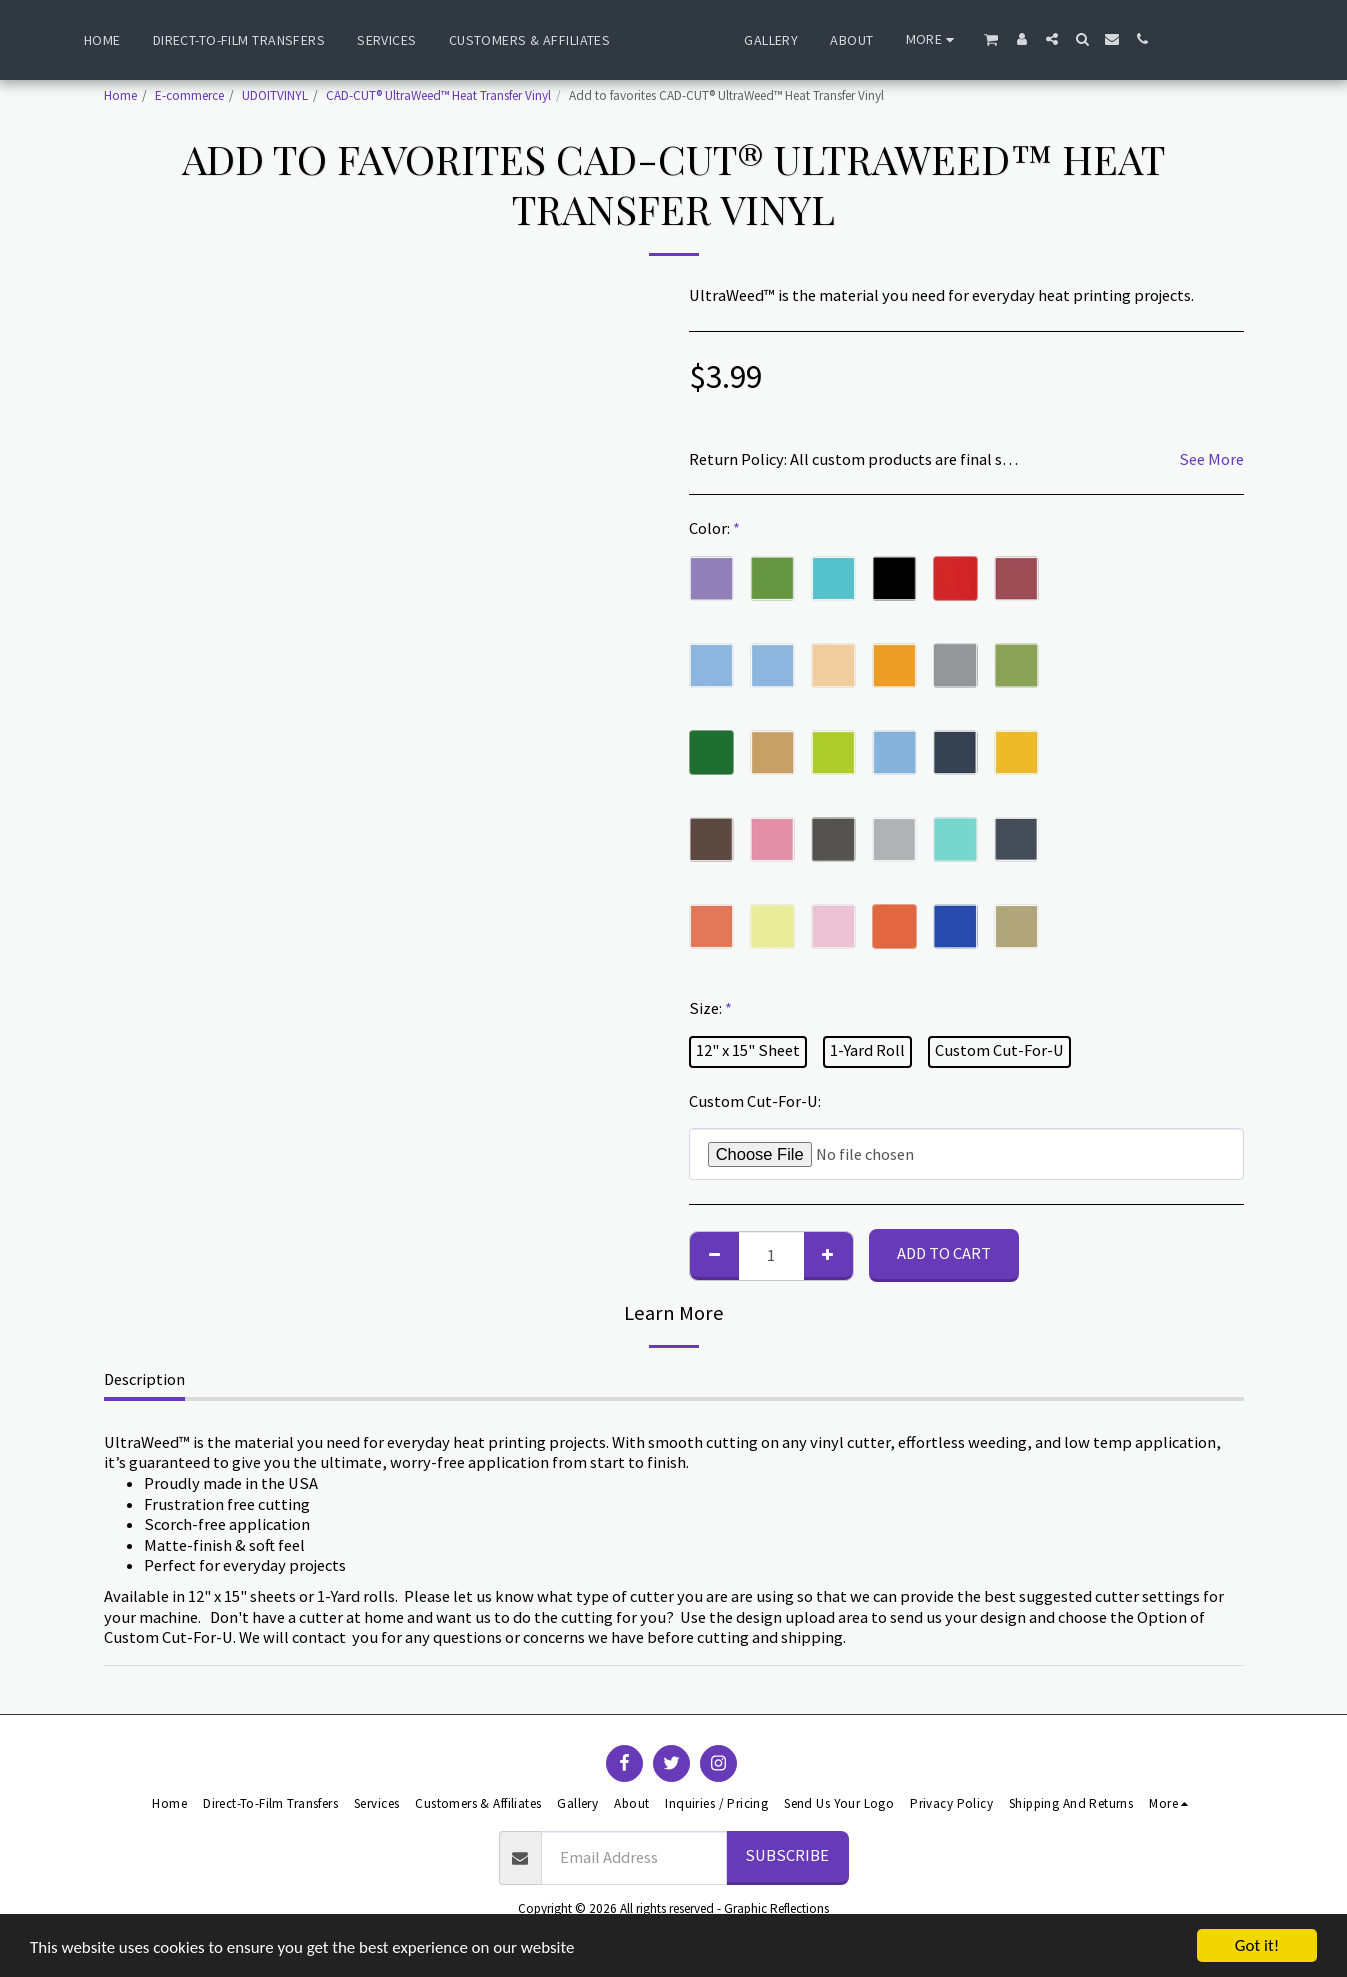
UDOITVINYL (275, 95)
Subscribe (787, 1855)
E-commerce (189, 95)
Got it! (1257, 1945)
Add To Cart (944, 1253)
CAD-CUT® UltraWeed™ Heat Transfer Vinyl (438, 95)
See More (1211, 460)
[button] (1040, 39)
